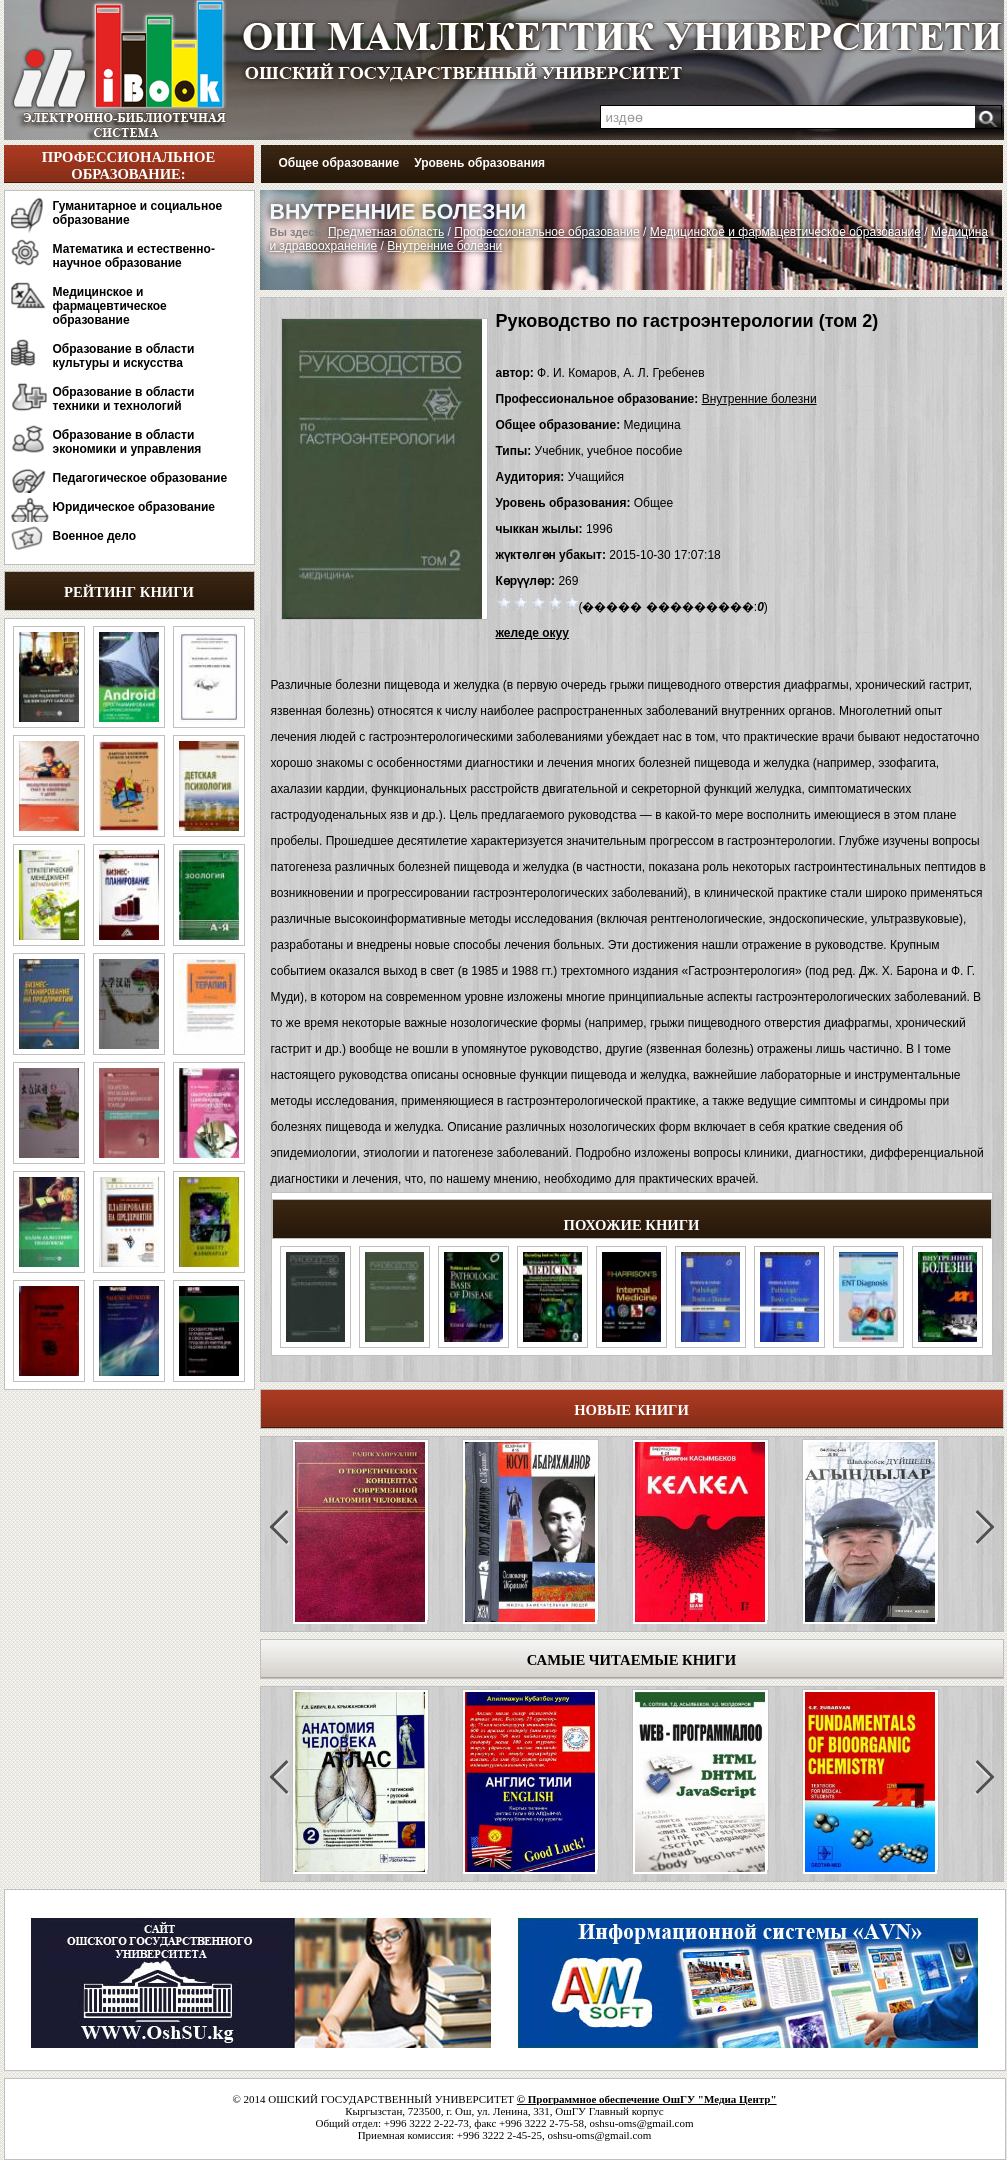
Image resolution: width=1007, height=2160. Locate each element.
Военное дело (95, 536)
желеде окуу (532, 633)
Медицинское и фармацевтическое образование (110, 306)
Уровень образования (479, 163)
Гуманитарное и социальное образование (138, 213)
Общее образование (339, 163)
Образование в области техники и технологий (124, 399)
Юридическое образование (134, 507)
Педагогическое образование (140, 478)
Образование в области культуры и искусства (124, 356)
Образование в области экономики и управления (127, 442)
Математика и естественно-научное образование (134, 256)
